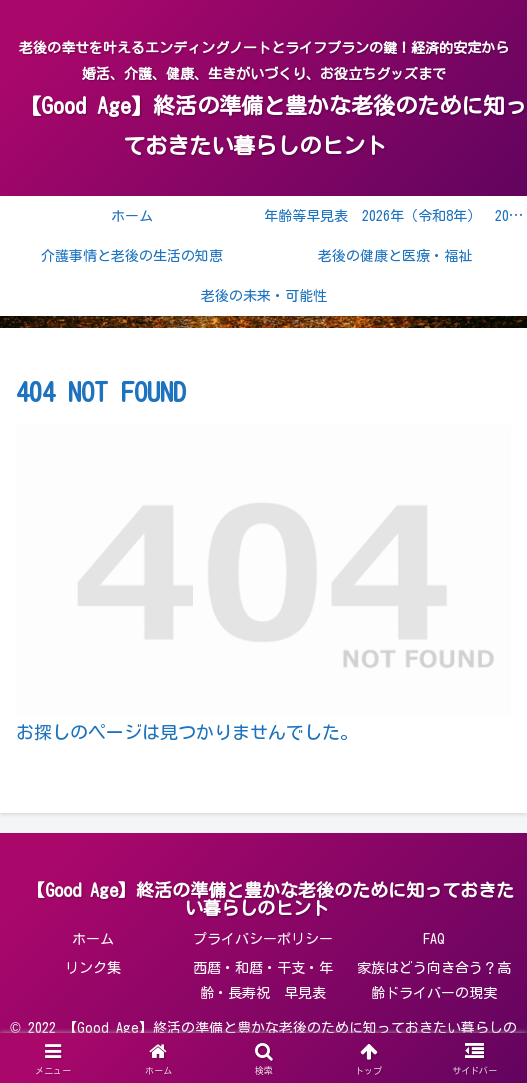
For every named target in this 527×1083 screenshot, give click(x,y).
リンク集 (93, 968)
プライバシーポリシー (263, 939)
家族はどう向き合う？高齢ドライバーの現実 (434, 980)
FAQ (434, 939)
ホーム (93, 939)
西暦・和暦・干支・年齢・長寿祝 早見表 (263, 980)
